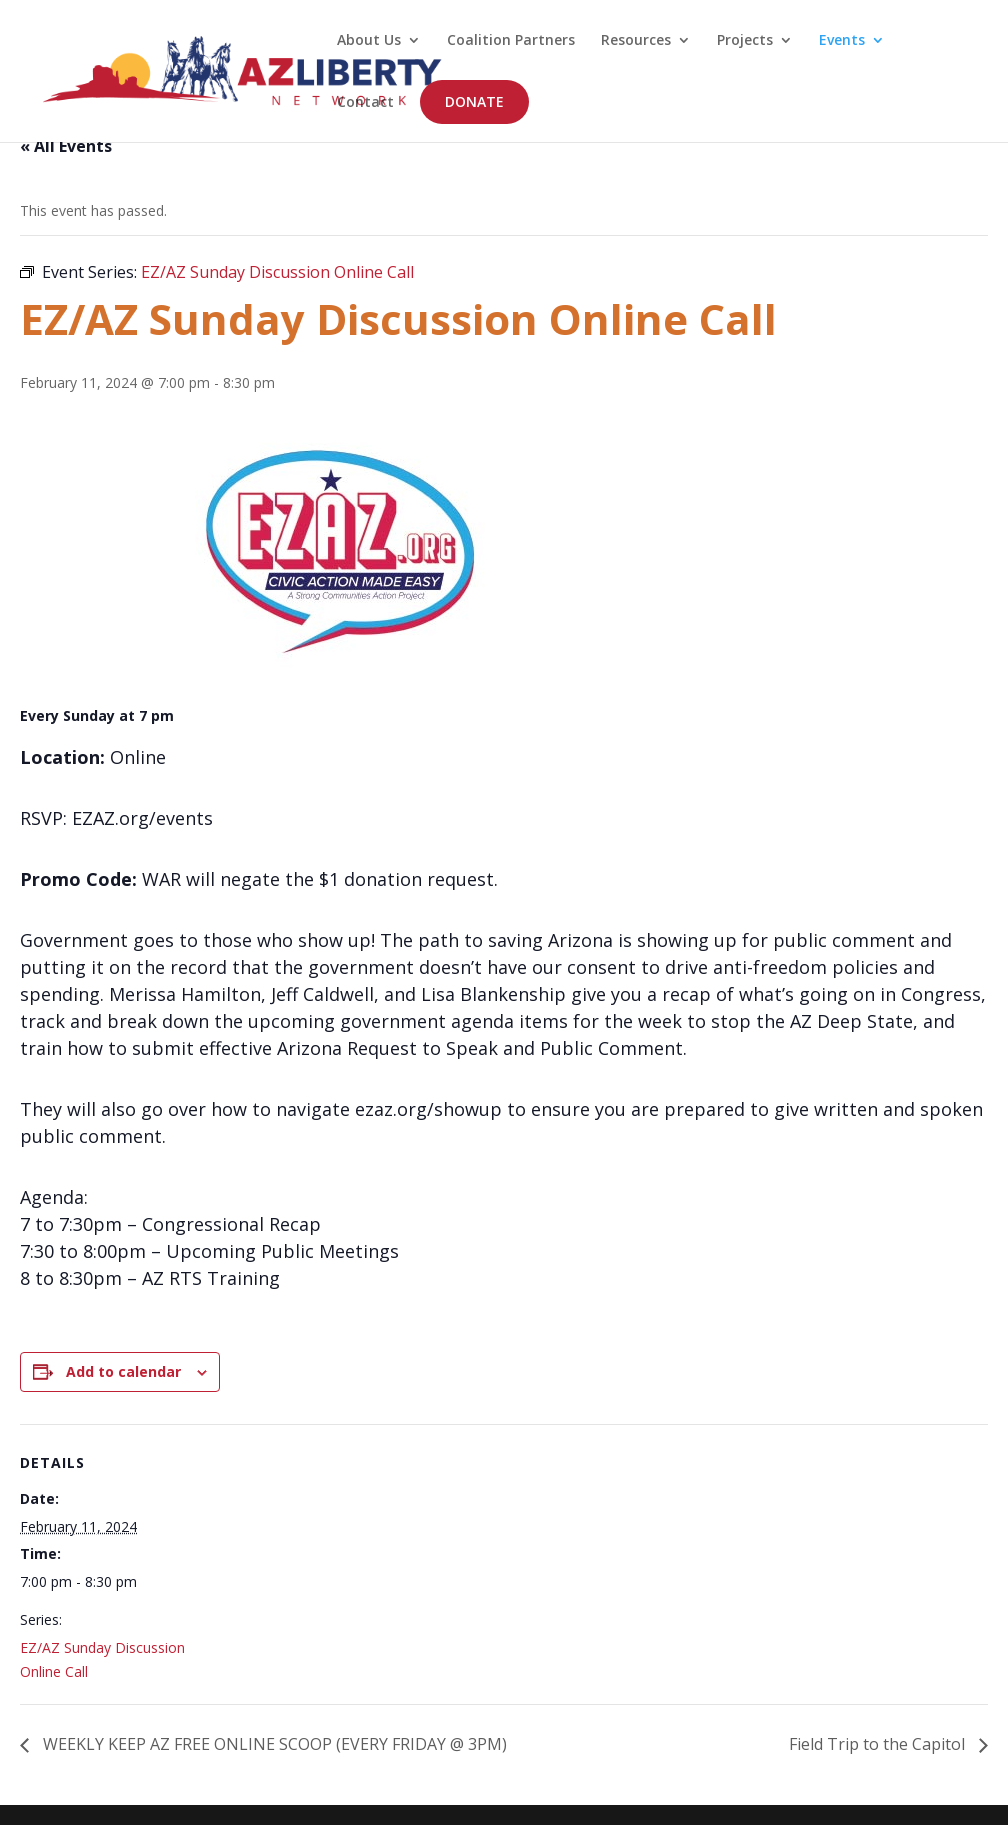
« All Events (66, 146)
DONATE (474, 101)
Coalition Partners (511, 41)
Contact (365, 103)
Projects (745, 41)
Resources (636, 41)
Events (842, 41)
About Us (369, 41)
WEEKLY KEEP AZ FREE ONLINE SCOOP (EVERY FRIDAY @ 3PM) (273, 1744)
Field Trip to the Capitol (879, 1744)
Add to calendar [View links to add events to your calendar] (123, 1371)
